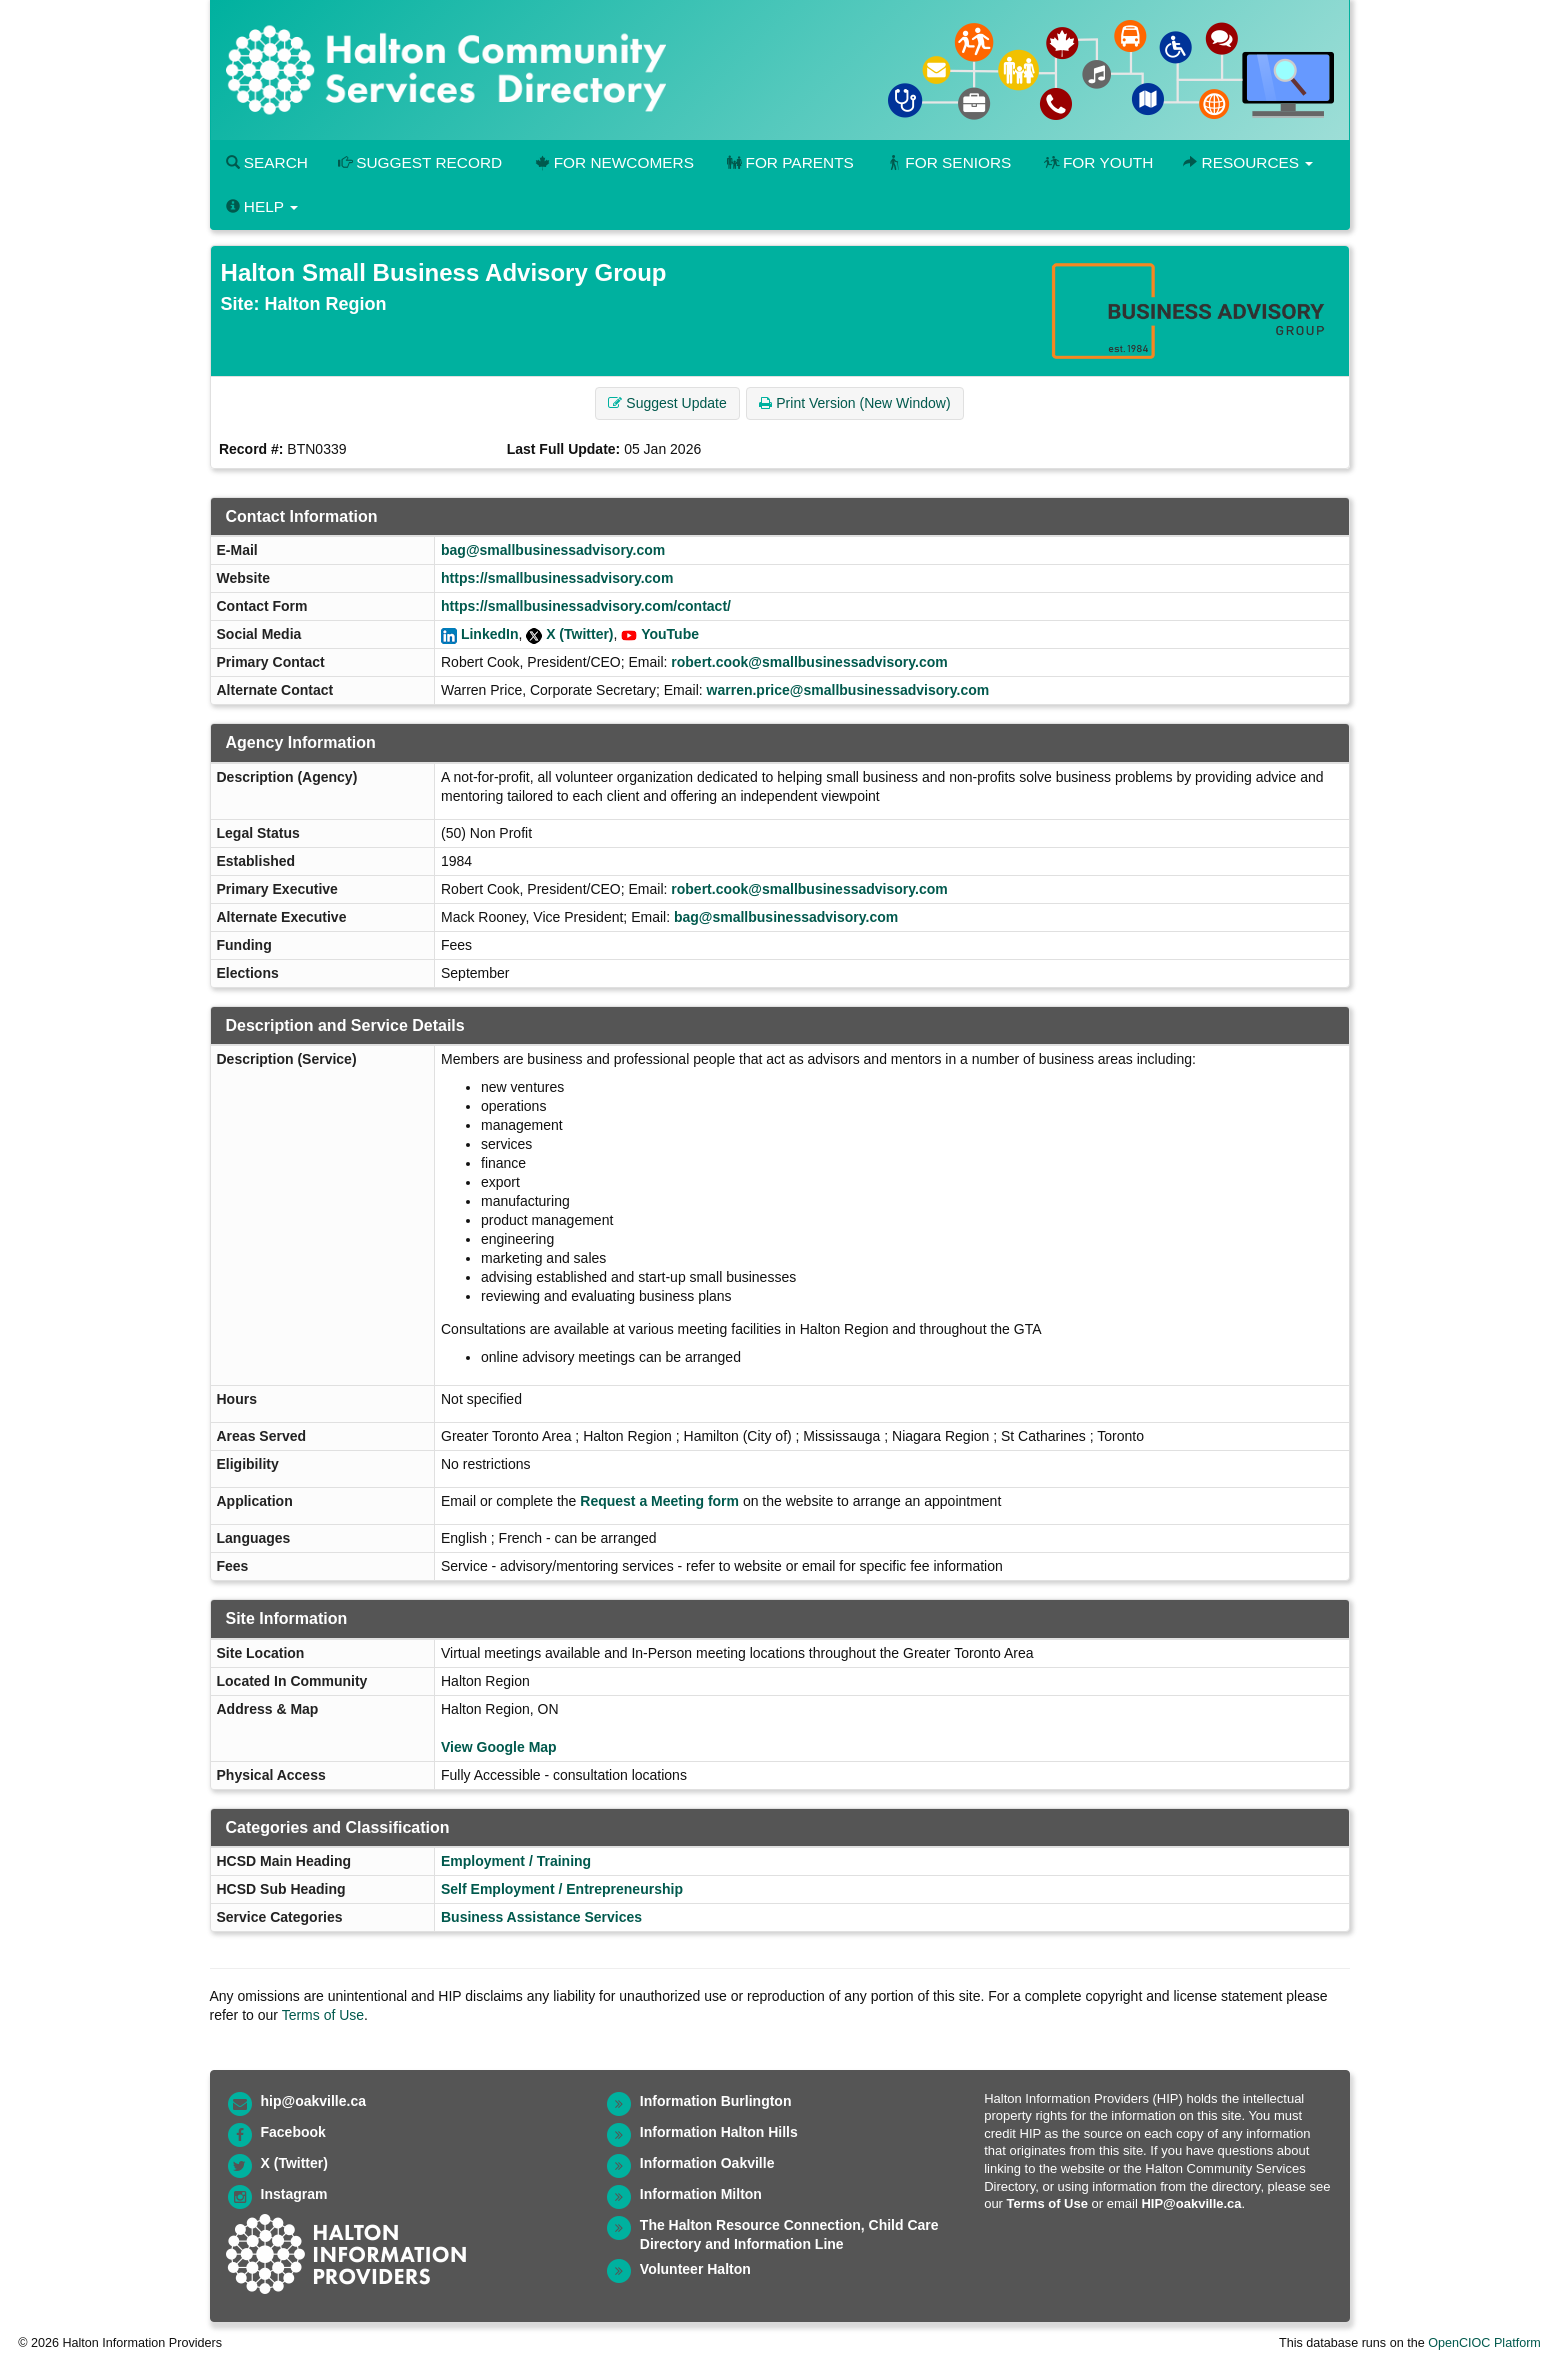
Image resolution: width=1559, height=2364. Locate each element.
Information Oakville (707, 2163)
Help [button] (262, 206)
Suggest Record (420, 162)
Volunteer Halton (695, 2269)
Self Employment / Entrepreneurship (562, 1889)
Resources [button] (1248, 162)
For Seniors (948, 162)
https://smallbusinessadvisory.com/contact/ (586, 606)
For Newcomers (613, 162)
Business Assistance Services (541, 1917)
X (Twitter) (579, 634)
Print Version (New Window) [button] (854, 403)
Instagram (294, 2194)
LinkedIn (490, 634)
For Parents (789, 162)
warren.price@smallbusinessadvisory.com (848, 690)
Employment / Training (516, 1861)
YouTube (670, 634)
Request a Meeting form (659, 1501)
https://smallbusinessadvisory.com (557, 578)
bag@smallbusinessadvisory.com (553, 550)
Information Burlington (716, 2101)
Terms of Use (323, 2015)
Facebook (293, 2132)
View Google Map (499, 1747)
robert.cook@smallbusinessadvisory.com (809, 662)
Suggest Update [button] (667, 403)
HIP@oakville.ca (1191, 2203)
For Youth (1097, 162)
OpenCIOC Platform (1484, 2343)
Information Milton (701, 2194)
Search (267, 162)
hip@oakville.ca (313, 2101)
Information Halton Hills (719, 2132)
